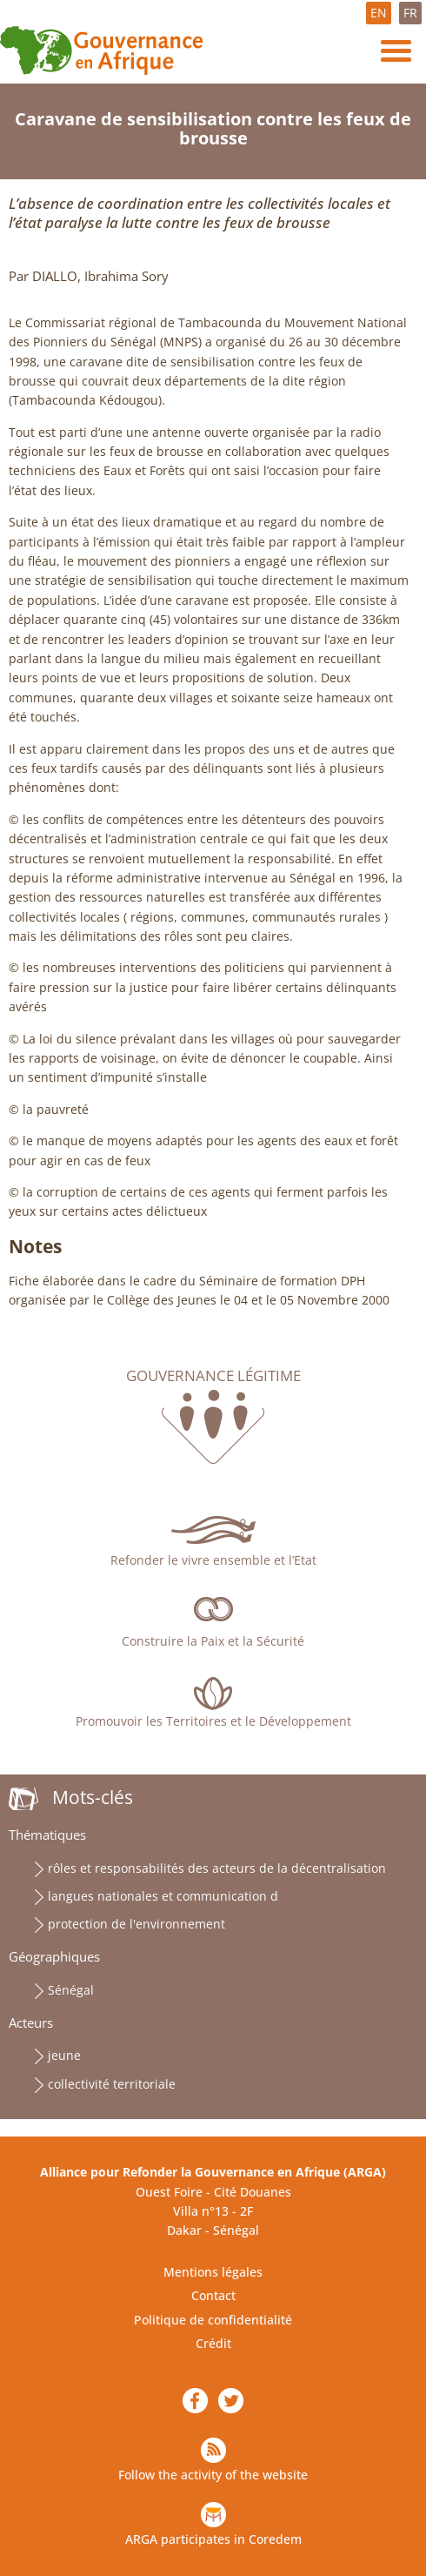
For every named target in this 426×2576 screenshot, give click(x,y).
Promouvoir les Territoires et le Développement (213, 1721)
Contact (213, 2295)
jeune (64, 2055)
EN (378, 12)
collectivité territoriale (112, 2084)
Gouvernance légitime (213, 1375)
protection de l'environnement (136, 1923)
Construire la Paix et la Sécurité (213, 1641)
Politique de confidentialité (213, 2319)
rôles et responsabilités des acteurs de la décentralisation (217, 1868)
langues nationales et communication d (163, 1896)
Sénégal (71, 1990)
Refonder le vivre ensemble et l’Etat (213, 1560)
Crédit (213, 2343)
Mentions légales (213, 2272)
